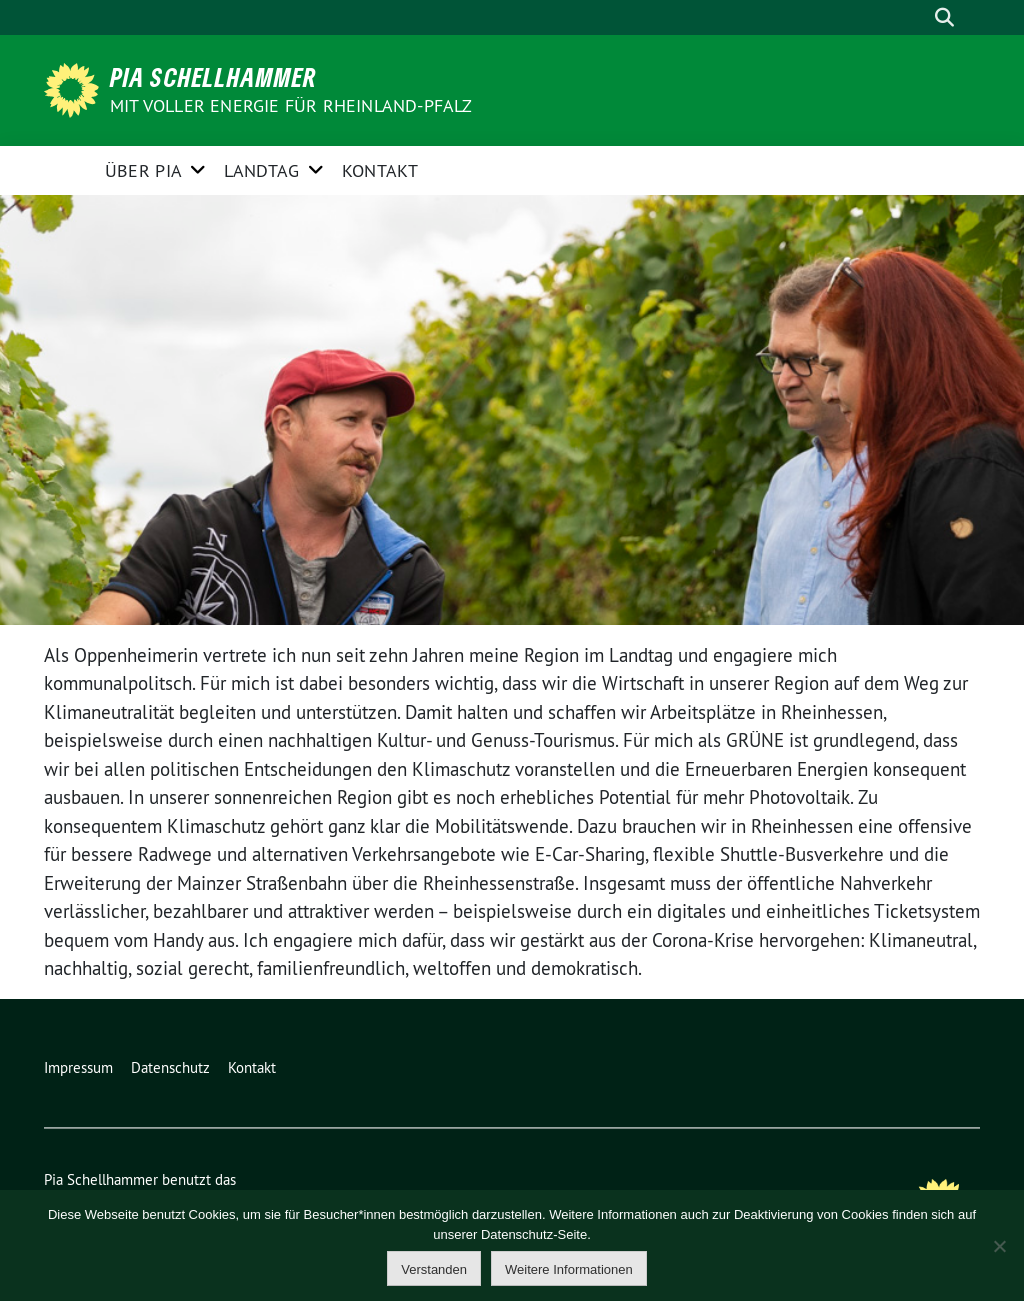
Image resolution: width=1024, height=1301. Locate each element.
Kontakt (380, 170)
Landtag (261, 170)
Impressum (78, 1067)
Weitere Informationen (569, 1269)
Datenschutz (170, 1067)
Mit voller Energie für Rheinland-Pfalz (293, 105)
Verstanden (434, 1269)
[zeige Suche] (944, 17)
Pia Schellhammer (213, 77)
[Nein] (999, 1246)
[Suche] (916, 17)
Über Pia (143, 170)
